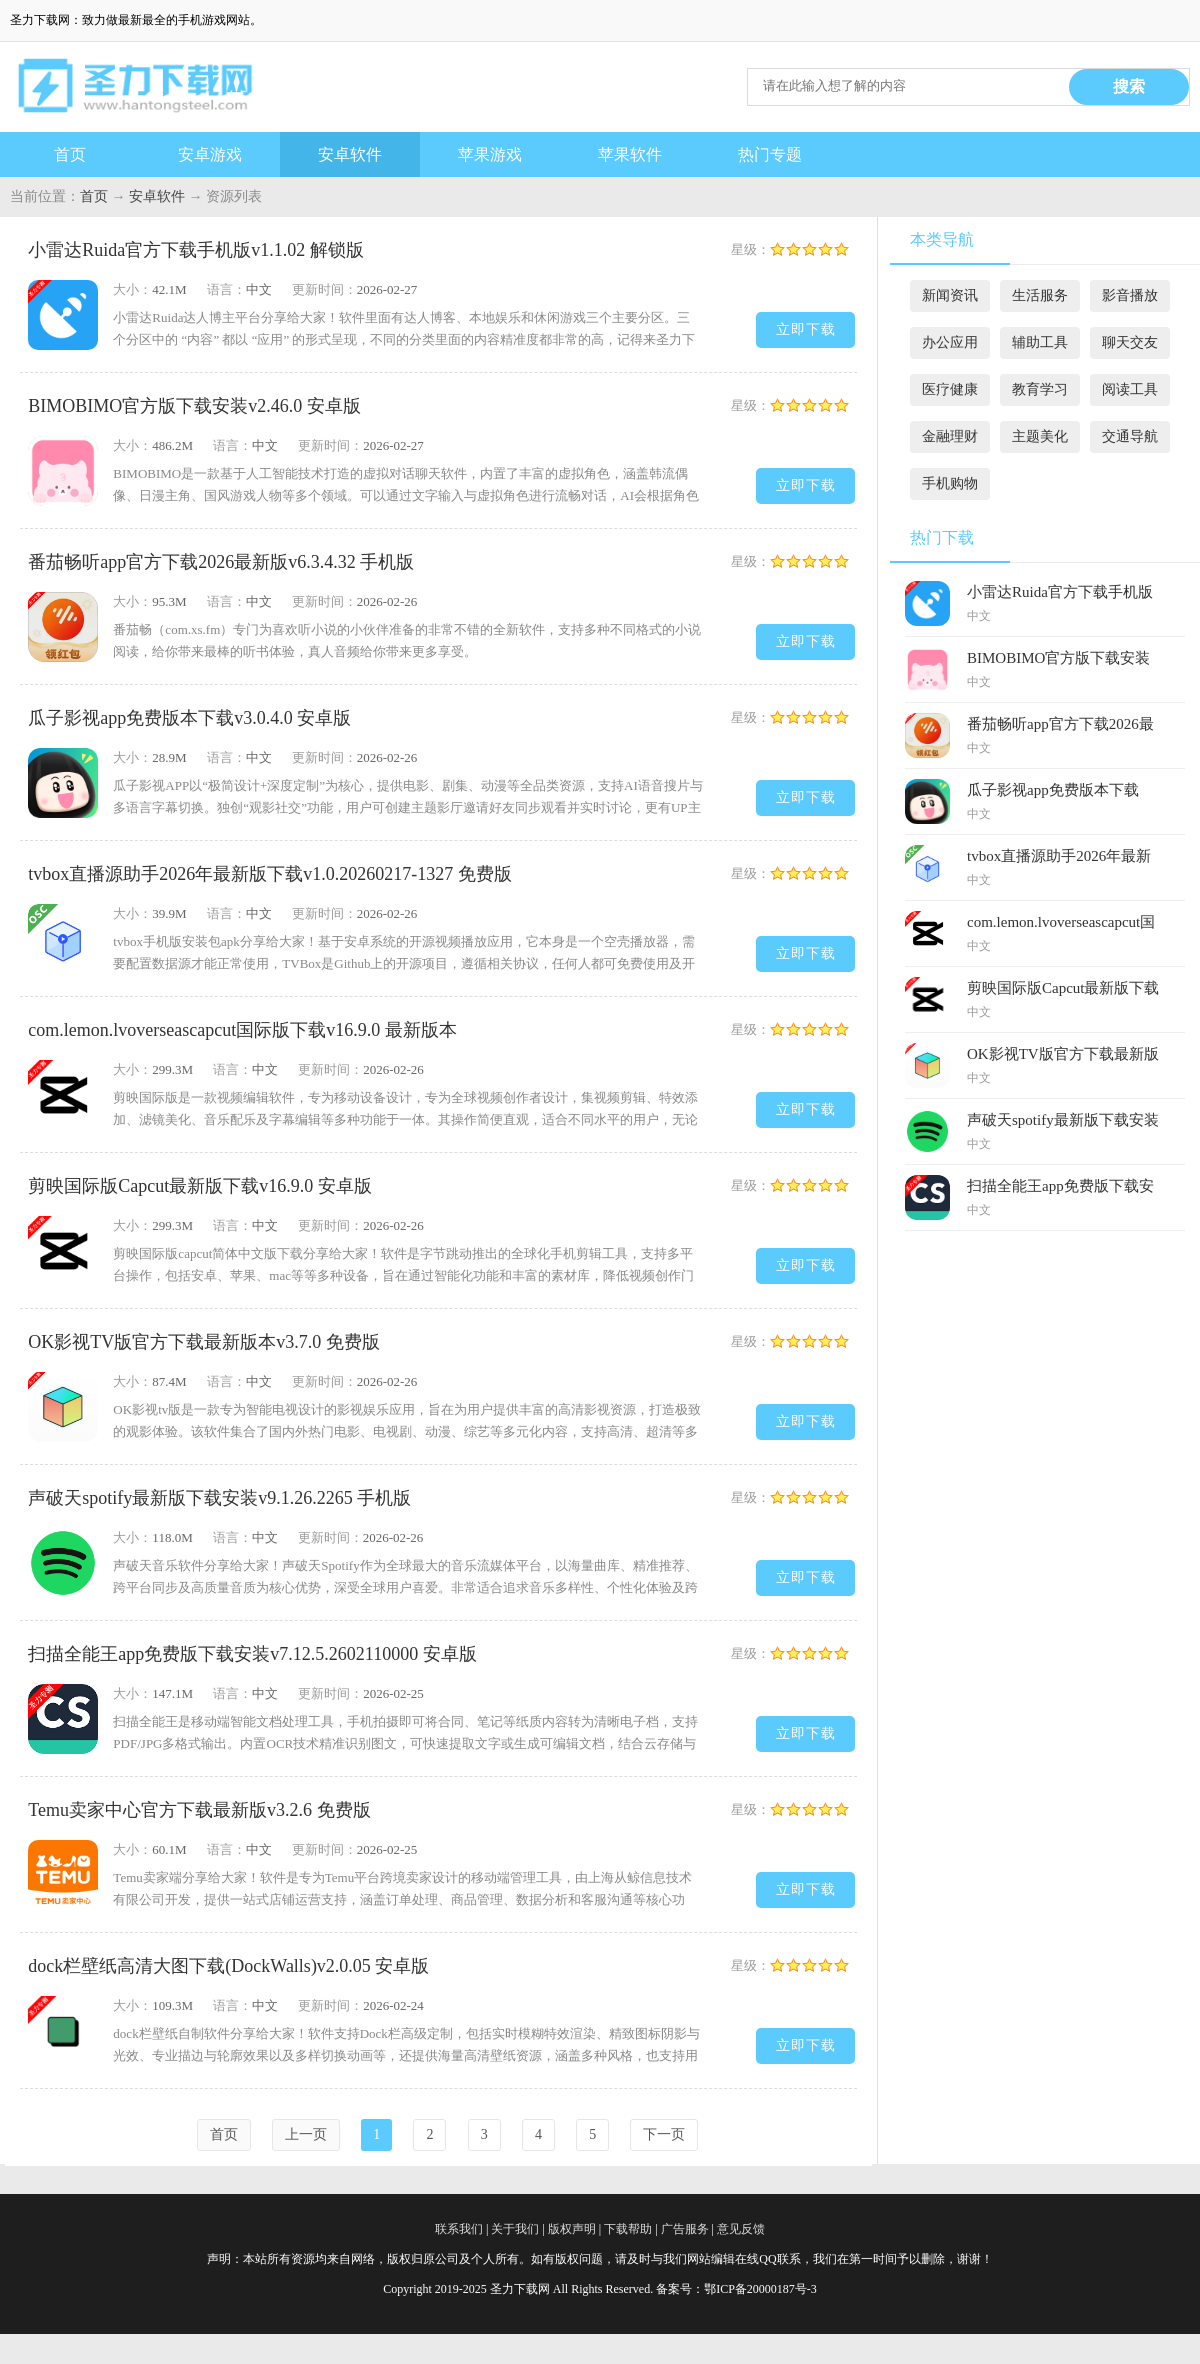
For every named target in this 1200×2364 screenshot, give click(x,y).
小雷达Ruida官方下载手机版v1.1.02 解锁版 (196, 250)
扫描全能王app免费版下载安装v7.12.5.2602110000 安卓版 (252, 1654)
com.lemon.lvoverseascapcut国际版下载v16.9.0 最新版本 (242, 1030)
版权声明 (572, 2229)
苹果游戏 (490, 154)
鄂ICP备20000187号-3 (760, 2289)
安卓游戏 (210, 154)
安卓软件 (350, 154)
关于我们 (515, 2229)
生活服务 (1040, 295)
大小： (132, 289)
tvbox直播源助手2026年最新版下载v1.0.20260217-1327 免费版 (270, 874)
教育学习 (1040, 389)
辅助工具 (1040, 342)
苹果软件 (630, 154)
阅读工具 (1130, 389)
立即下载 (806, 329)
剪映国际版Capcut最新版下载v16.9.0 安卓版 (200, 1186)
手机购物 (950, 483)
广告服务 (685, 2229)
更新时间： (324, 289)
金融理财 (950, 436)
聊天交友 (1130, 342)
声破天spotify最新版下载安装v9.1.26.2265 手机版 (219, 1498)
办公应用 (950, 342)
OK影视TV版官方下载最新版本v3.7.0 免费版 (204, 1342)
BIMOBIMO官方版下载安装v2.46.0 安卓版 (194, 406)
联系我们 (459, 2229)
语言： (226, 289)
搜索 (1129, 86)
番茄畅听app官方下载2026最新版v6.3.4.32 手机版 (221, 562)
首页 (70, 154)
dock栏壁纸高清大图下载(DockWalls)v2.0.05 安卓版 (228, 1966)
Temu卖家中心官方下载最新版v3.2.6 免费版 (199, 1810)
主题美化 (1040, 436)
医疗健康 (950, 389)
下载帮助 (628, 2229)
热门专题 (770, 154)
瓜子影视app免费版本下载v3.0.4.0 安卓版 (189, 718)
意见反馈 (741, 2229)
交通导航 (1130, 436)
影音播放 (1130, 295)
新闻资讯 (950, 295)
